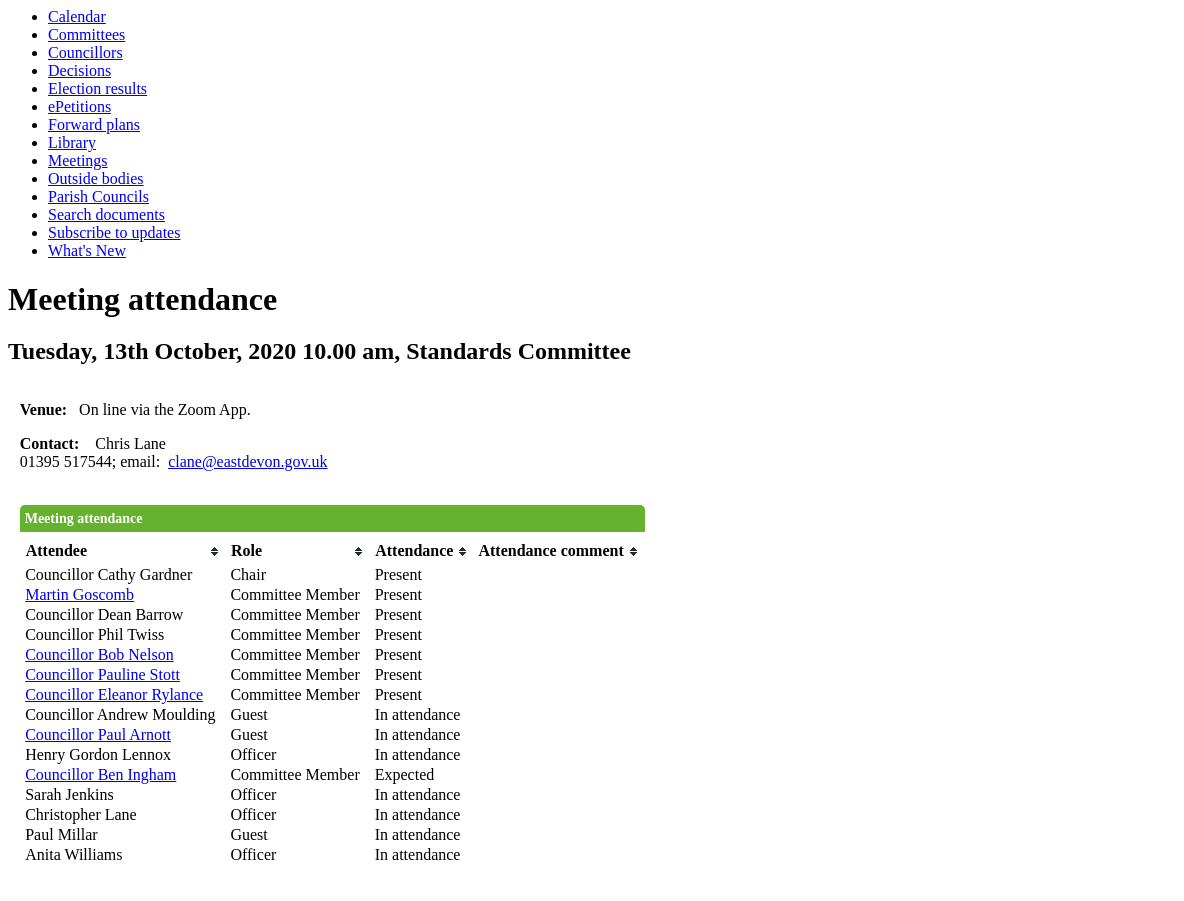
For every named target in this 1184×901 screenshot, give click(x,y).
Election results (97, 88)
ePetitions (79, 106)
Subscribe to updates (114, 232)
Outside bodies (96, 178)
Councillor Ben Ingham (100, 774)
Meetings (78, 160)
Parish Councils (98, 196)
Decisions (79, 70)
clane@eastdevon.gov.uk (247, 461)
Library (72, 142)
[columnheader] (122, 551)
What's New (87, 250)
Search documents (106, 214)
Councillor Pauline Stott (102, 674)
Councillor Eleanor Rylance (114, 694)
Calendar (77, 16)
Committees (86, 34)
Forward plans (94, 124)
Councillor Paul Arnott (98, 734)
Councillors (85, 52)
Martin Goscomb (79, 594)
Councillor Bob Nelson (99, 654)
